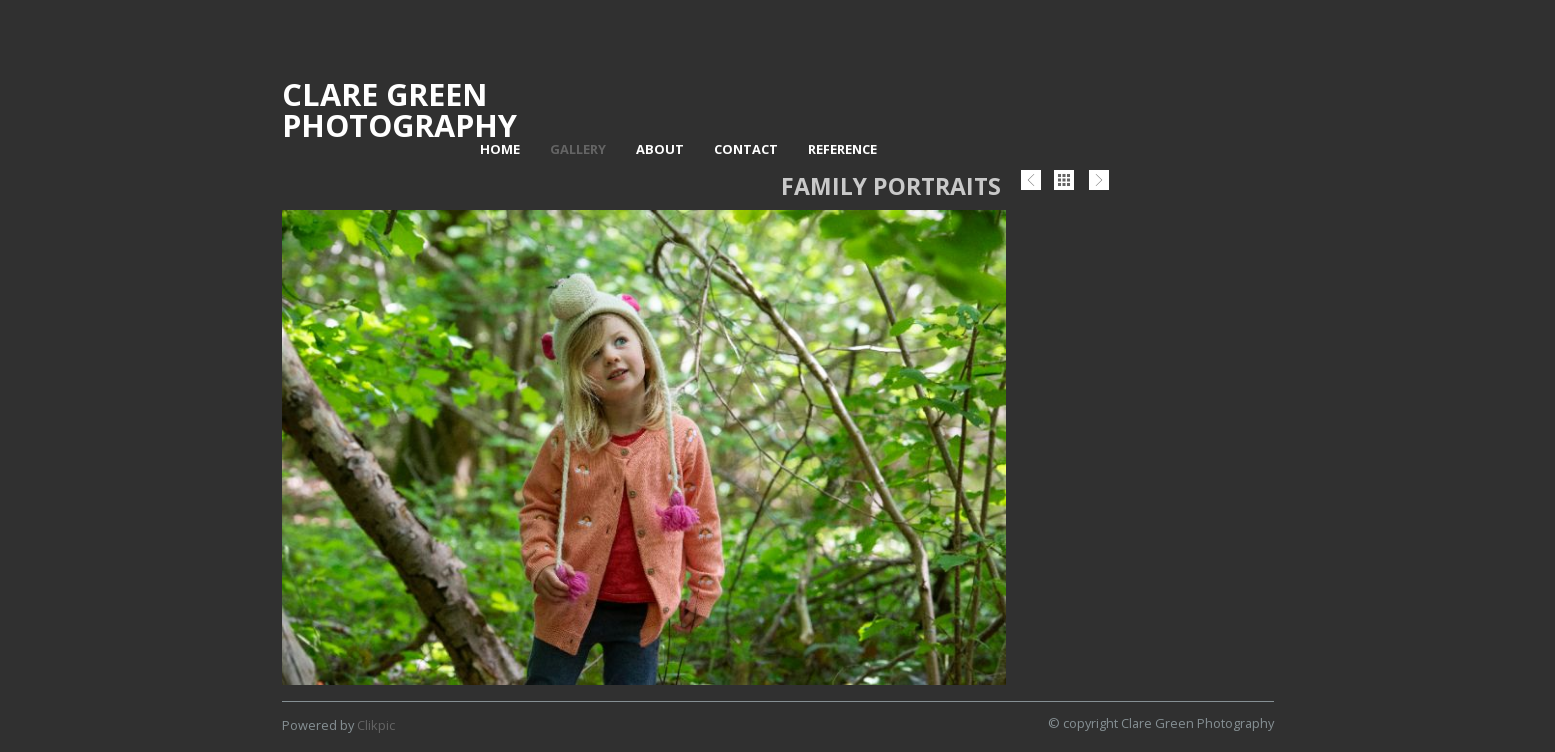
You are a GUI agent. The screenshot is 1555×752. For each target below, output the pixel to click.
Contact (746, 149)
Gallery (578, 149)
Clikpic (376, 725)
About (660, 149)
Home (500, 149)
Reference (842, 149)
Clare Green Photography (399, 109)
